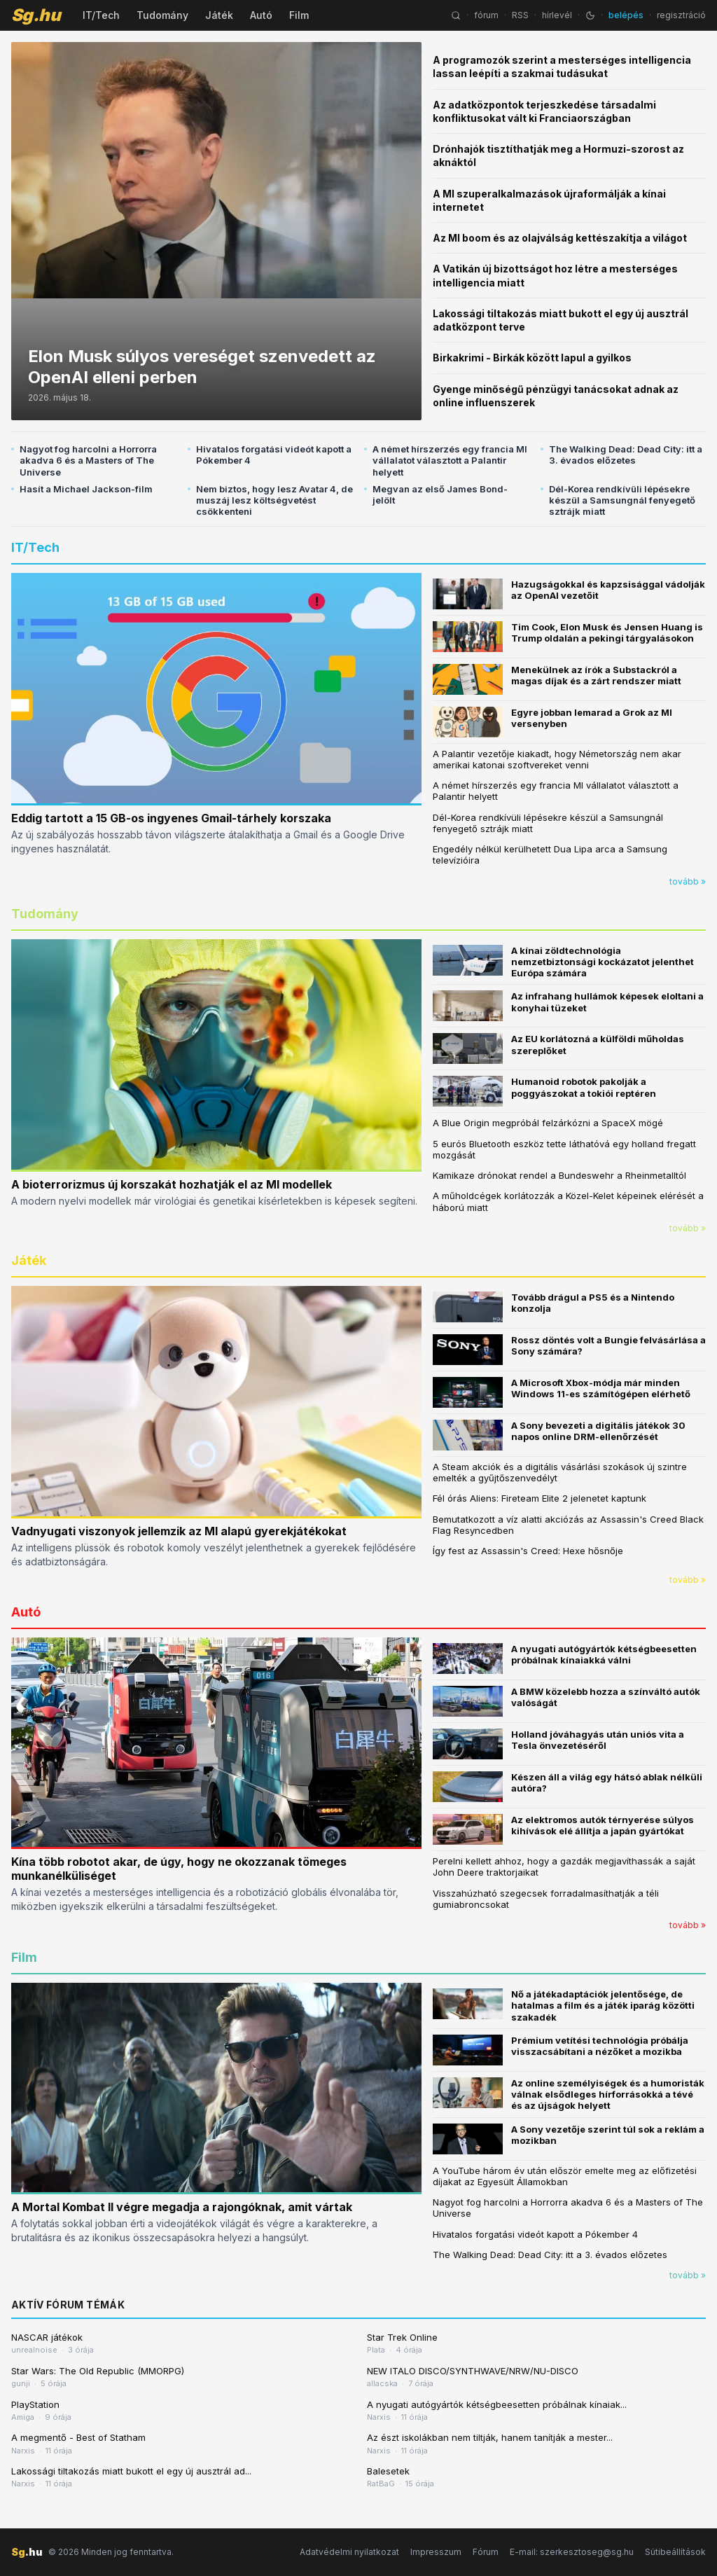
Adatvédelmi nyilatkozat (349, 2552)
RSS (520, 15)
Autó (261, 15)
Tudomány (162, 15)
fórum (486, 15)
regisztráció (681, 15)
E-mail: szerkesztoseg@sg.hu (572, 2552)
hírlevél (557, 15)
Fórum (486, 2552)
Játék (219, 15)
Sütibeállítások (675, 2552)
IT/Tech (101, 15)
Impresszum (435, 2552)
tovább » (687, 881)
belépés (625, 15)
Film (299, 15)
